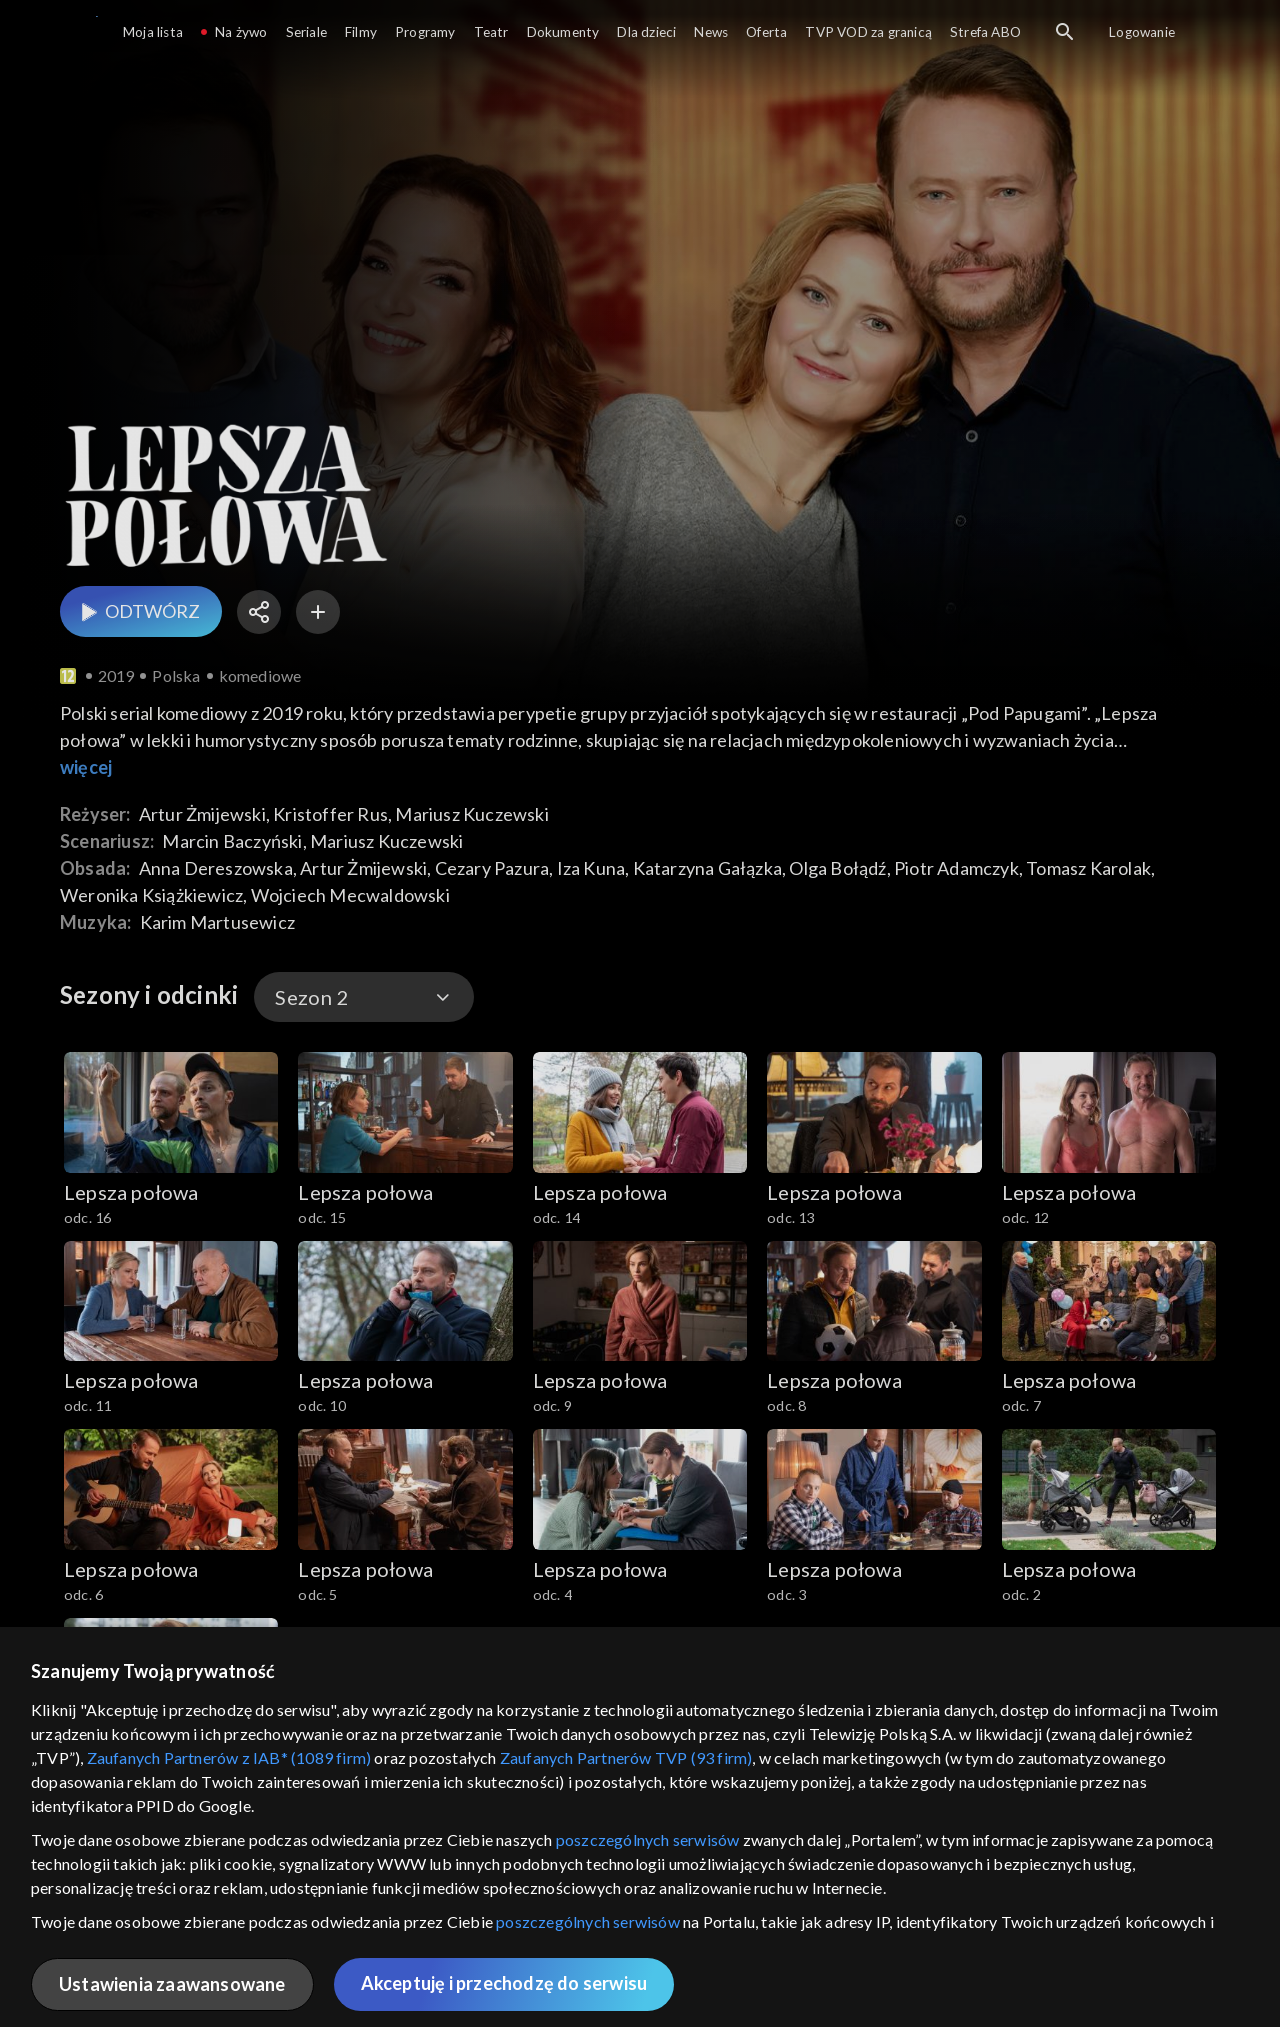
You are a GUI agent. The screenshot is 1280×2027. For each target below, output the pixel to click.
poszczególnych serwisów (648, 1839)
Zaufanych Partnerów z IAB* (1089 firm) (229, 1757)
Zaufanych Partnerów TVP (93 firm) (626, 1757)
